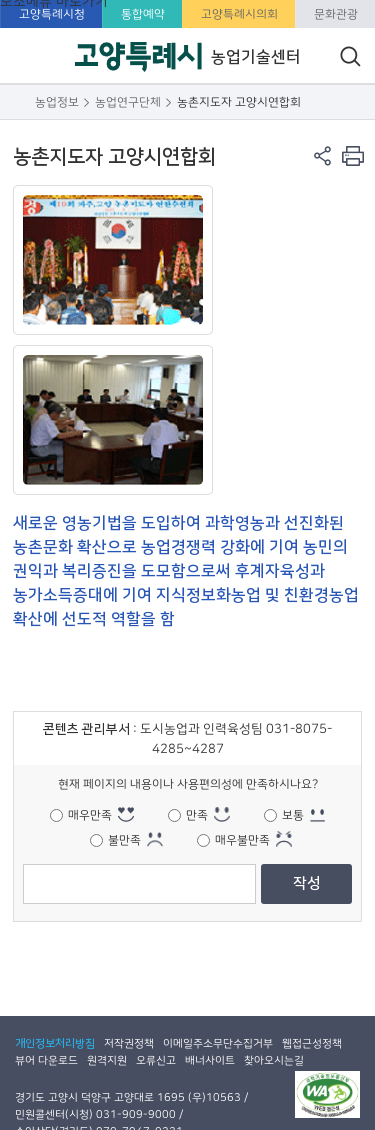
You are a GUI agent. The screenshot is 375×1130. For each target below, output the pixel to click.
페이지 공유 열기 (322, 155)
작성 (307, 883)
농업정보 (57, 102)
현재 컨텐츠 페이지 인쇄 (352, 155)
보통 (293, 815)
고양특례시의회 (239, 14)
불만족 (124, 840)
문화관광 (336, 14)
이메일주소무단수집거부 (218, 1043)
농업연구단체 (128, 102)
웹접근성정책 (312, 1043)
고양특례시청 (52, 14)
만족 (197, 815)
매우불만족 (242, 840)
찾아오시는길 (274, 1060)
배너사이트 (210, 1060)
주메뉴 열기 (28, 86)
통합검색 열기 (350, 56)
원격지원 (107, 1060)
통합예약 (143, 14)
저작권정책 (129, 1043)
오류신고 (156, 1060)
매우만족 (90, 815)
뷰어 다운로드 (46, 1060)
